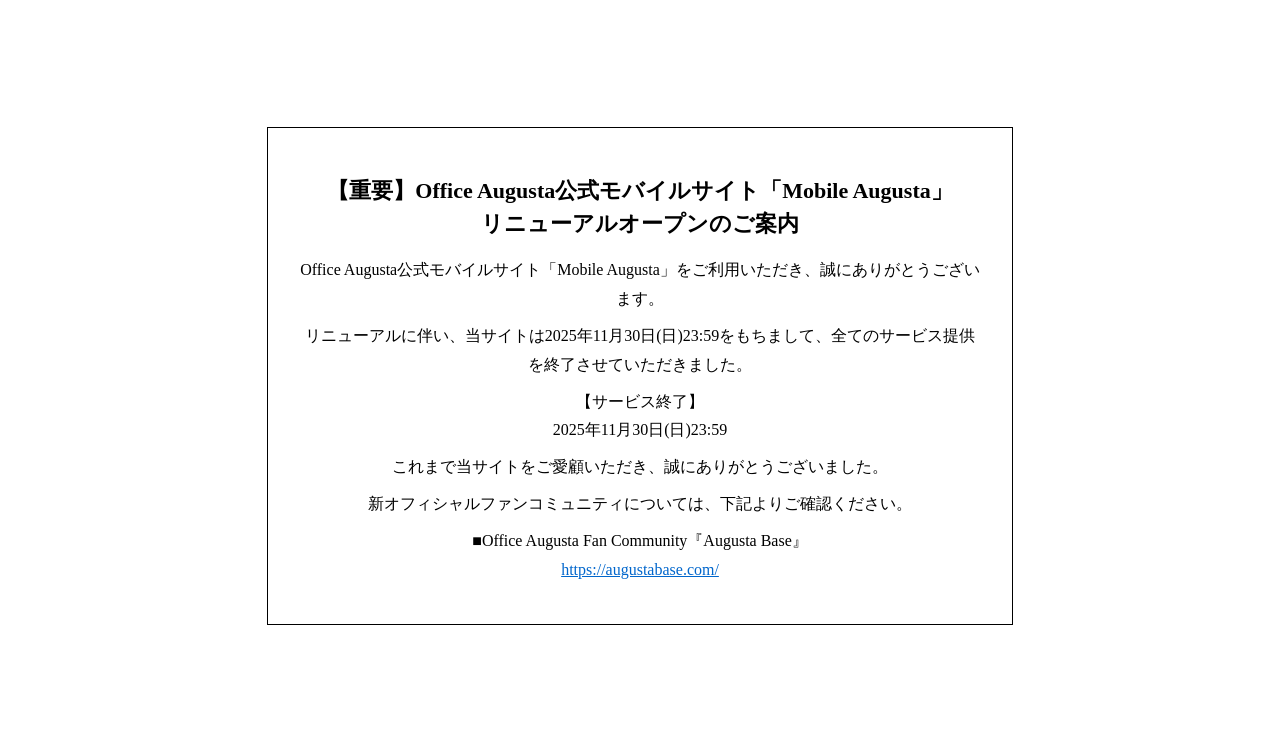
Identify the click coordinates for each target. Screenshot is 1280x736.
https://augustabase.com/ (640, 569)
